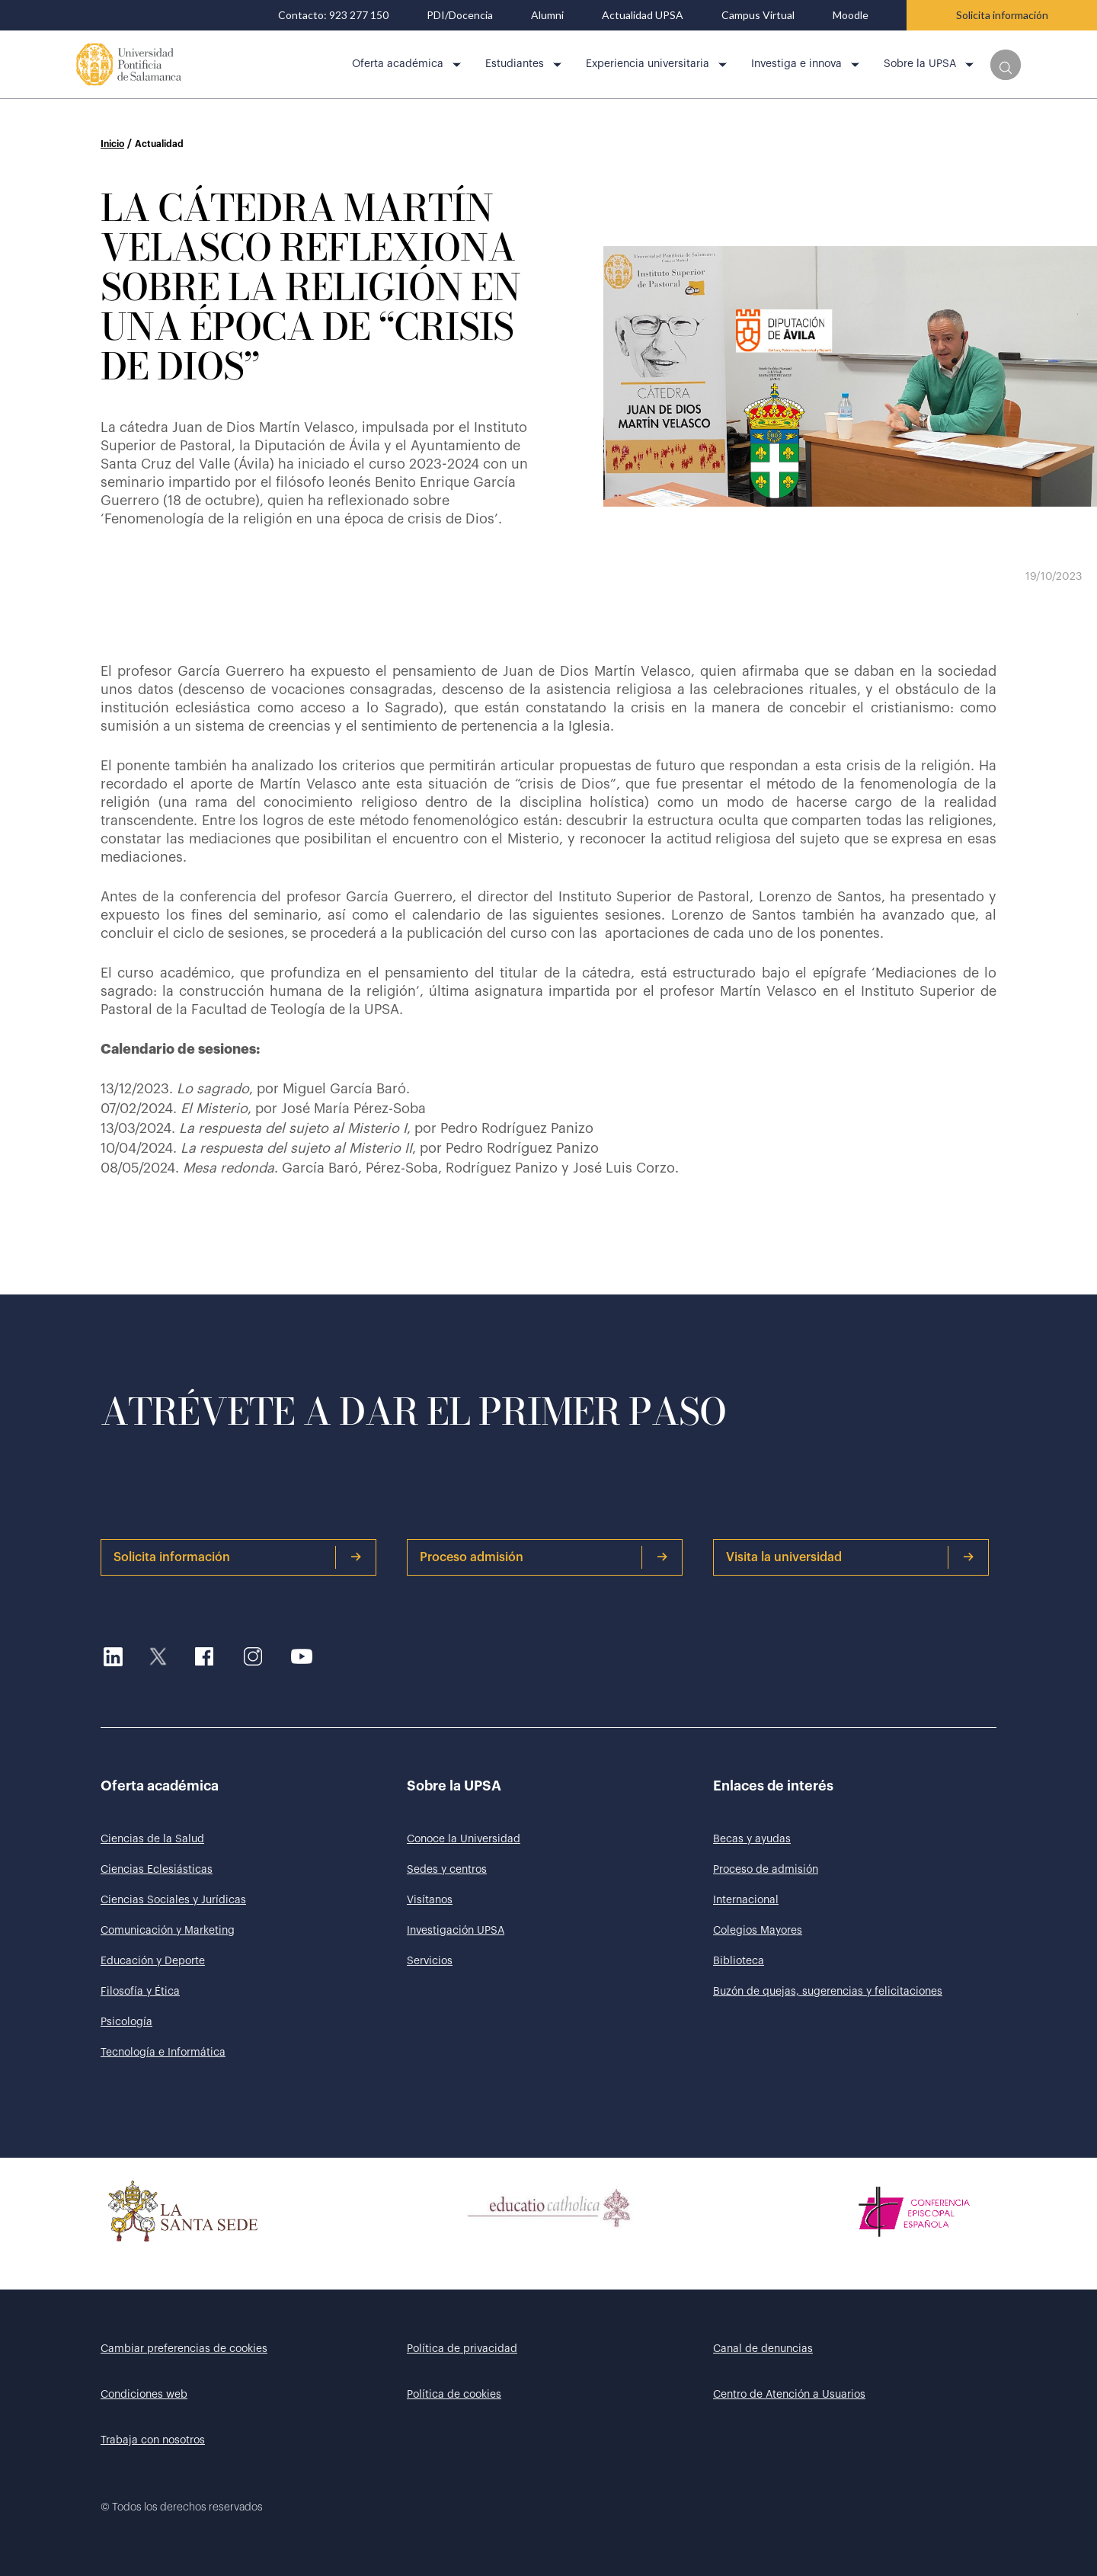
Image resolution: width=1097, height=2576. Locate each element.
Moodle (850, 15)
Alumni (547, 15)
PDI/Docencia (460, 15)
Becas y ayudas (752, 1839)
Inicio (112, 144)
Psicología (126, 2022)
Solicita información (1002, 14)
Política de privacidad (462, 2349)
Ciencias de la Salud (152, 1839)
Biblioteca (738, 1961)
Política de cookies (454, 2394)
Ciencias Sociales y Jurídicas (173, 1900)
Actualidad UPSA (642, 15)
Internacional (746, 1900)
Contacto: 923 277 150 (333, 15)
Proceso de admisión (765, 1869)
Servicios (430, 1961)
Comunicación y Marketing (168, 1930)
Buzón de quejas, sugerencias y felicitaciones (827, 1991)
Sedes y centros (447, 1869)
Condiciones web (144, 2394)
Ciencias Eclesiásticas (157, 1869)
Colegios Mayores (757, 1930)
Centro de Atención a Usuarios (789, 2394)
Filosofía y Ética (140, 1991)
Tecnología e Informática (163, 2052)
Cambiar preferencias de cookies (184, 2349)
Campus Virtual (758, 15)
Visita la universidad (850, 1557)
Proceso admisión (544, 1557)
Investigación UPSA (455, 1930)
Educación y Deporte (153, 1961)
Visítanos (430, 1900)
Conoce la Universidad (463, 1839)
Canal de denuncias (763, 2349)
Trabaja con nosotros (153, 2440)
